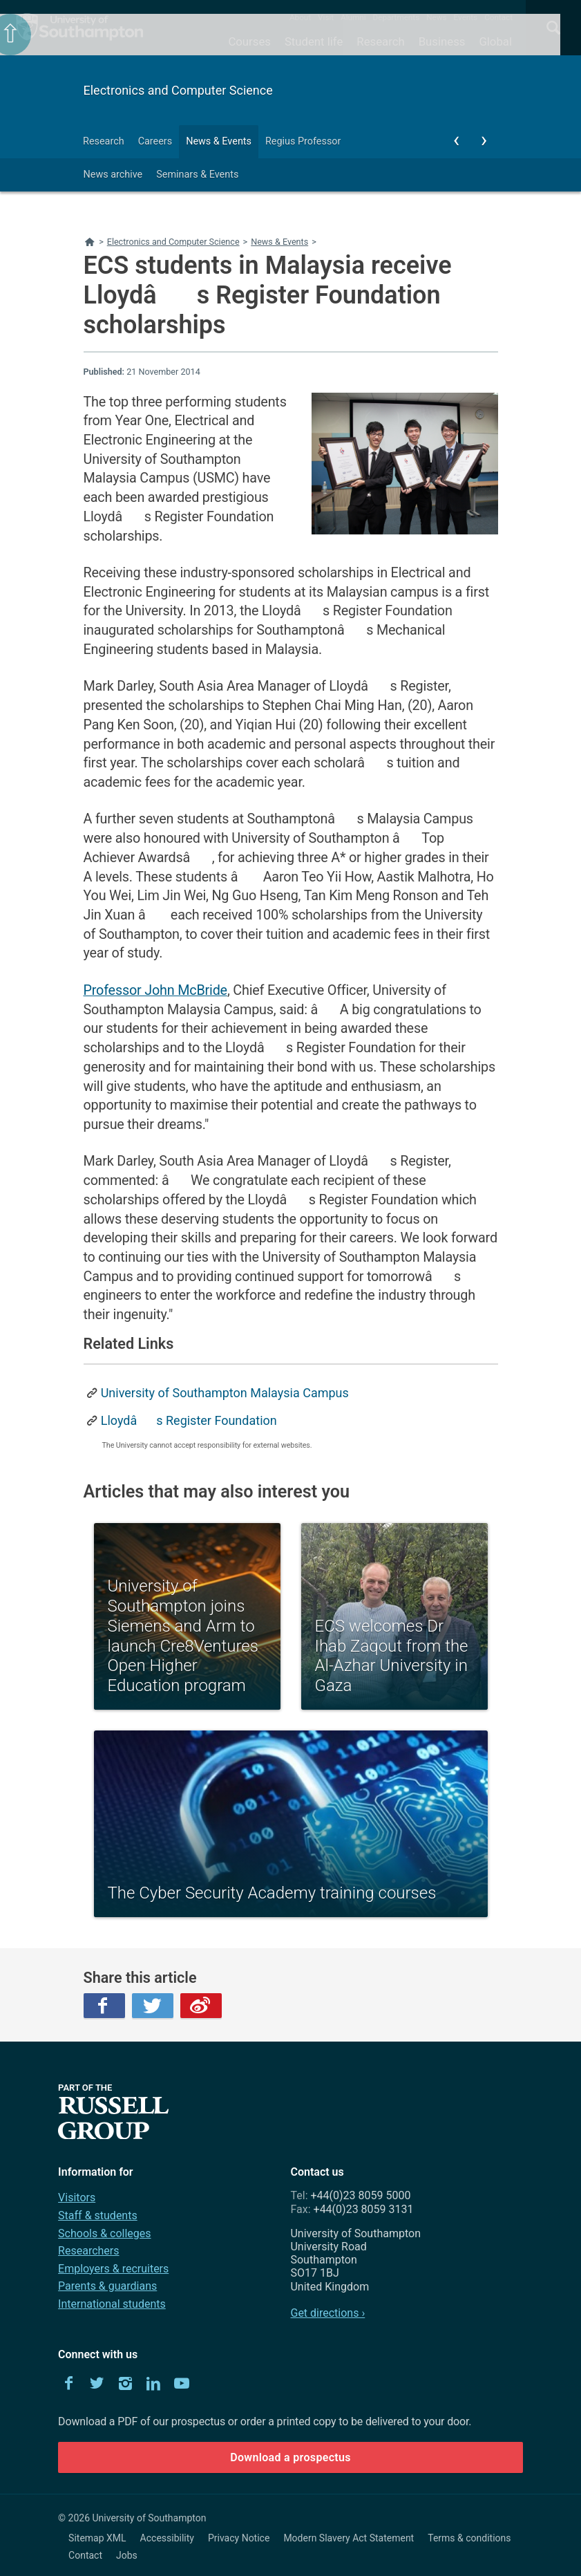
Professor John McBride (155, 990)
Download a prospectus (290, 2457)
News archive (113, 174)
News (436, 17)
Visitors (76, 2197)
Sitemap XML (97, 2538)
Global (495, 41)
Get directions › (327, 2313)
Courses (249, 41)
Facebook (104, 2005)
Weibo (201, 2005)
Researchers (88, 2250)
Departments (396, 17)
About (300, 17)
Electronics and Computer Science (178, 90)
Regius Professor (303, 141)
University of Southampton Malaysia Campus (225, 1392)
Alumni (353, 17)
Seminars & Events (197, 174)
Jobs (126, 2555)
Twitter (152, 2005)
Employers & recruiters (113, 2268)
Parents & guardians (107, 2286)
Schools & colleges (104, 2233)
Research (380, 41)
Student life (314, 41)
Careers (155, 141)
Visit (326, 17)
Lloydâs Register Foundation (189, 1420)
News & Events (218, 141)
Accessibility (167, 2538)
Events (466, 17)
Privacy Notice (238, 2538)
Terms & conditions (469, 2538)
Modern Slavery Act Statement (348, 2538)
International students (112, 2304)
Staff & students (97, 2215)
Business (442, 41)
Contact (498, 17)
